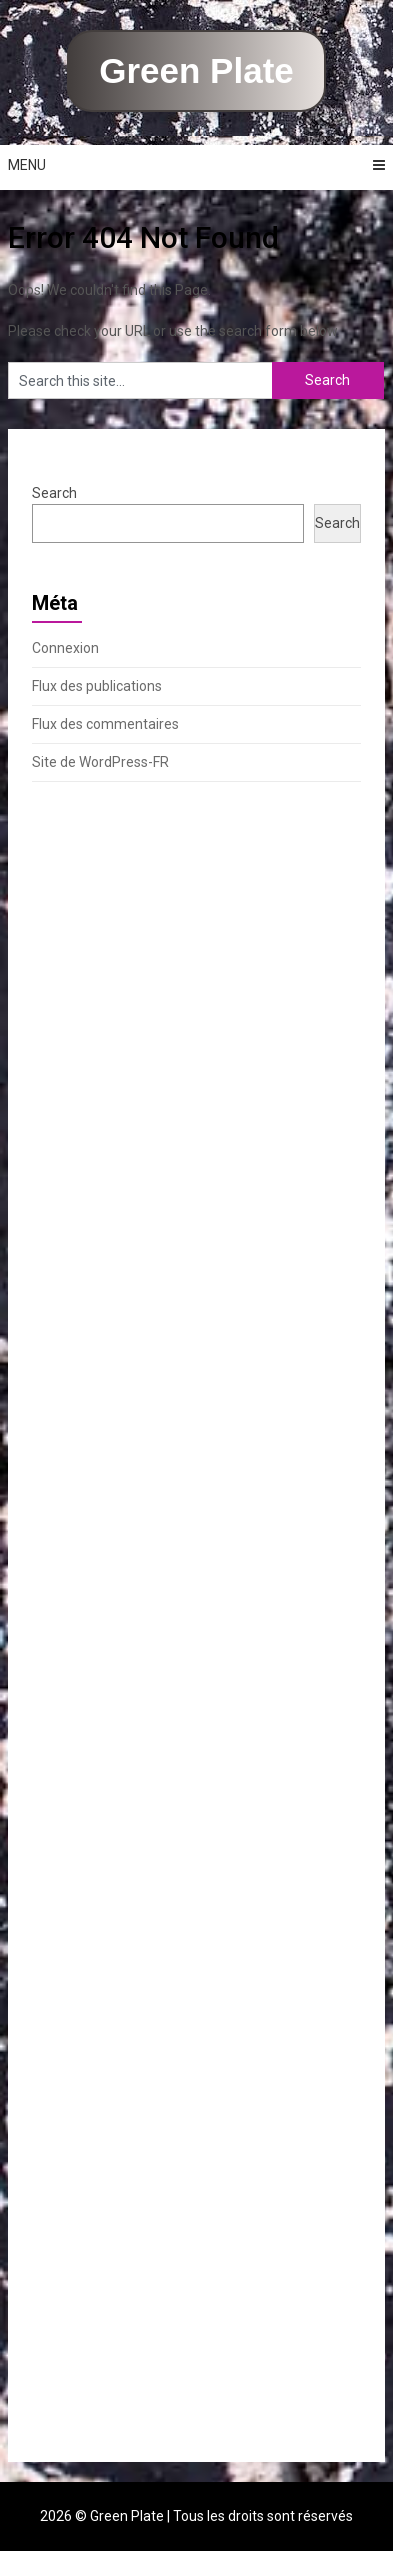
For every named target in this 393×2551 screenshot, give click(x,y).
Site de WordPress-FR (100, 762)
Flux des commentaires (105, 724)
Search (54, 493)
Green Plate (196, 70)
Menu (27, 165)
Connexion (65, 648)
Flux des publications (97, 686)
